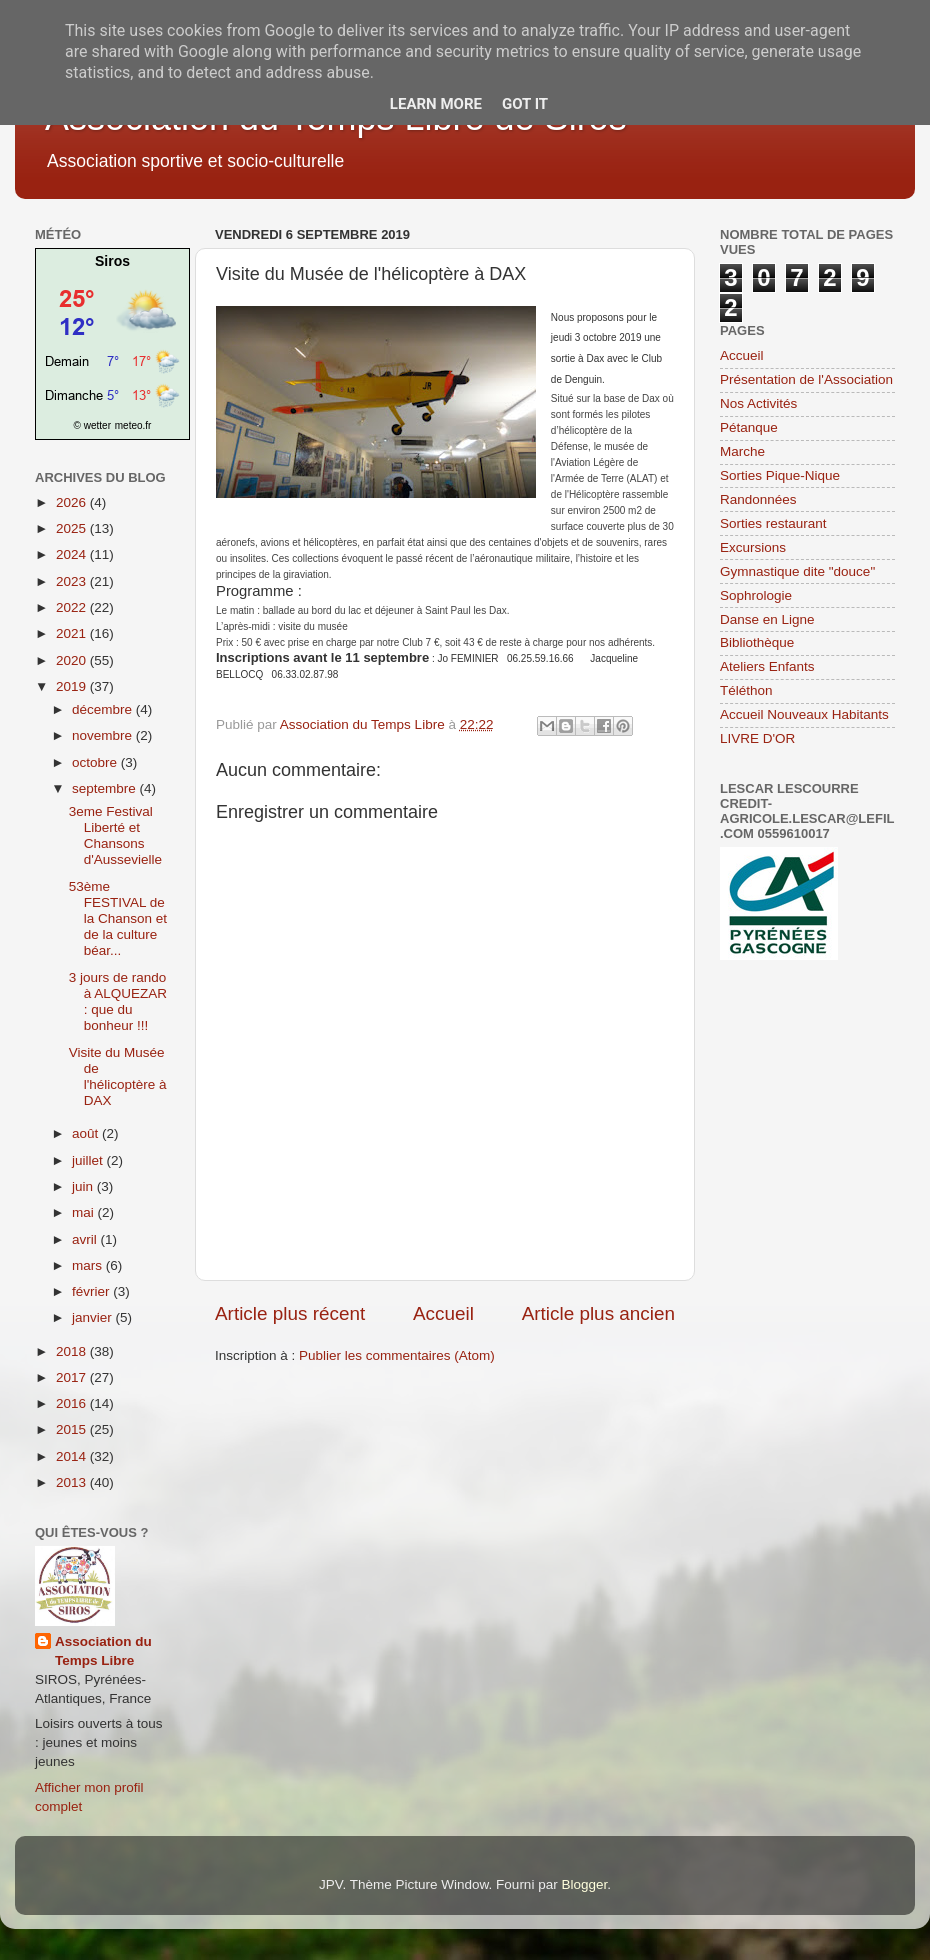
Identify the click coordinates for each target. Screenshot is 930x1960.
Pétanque (749, 427)
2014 (73, 1456)
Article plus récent (290, 1313)
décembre (104, 709)
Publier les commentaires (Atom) (397, 1355)
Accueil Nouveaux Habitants (804, 714)
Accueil (443, 1313)
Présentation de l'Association (806, 379)
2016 (73, 1403)
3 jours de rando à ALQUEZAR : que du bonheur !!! (118, 1002)
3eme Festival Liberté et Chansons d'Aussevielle (115, 836)
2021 (73, 633)
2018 (73, 1351)
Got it (525, 104)
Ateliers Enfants (767, 666)
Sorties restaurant (773, 523)
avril (86, 1239)
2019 (73, 686)
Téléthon (746, 690)
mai (85, 1212)
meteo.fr (133, 425)
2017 (73, 1377)
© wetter (92, 425)
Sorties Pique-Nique (780, 475)
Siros (112, 261)
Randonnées (758, 499)
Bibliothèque (757, 642)
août (87, 1133)
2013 (73, 1482)
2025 (73, 528)
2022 (73, 607)
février (92, 1291)
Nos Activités (758, 403)
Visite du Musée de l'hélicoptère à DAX (118, 1077)
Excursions (753, 547)
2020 (73, 660)
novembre (104, 735)
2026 (73, 502)
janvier (94, 1317)
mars (89, 1265)
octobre (96, 762)
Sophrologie (756, 595)
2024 (73, 554)
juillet (89, 1160)
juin (84, 1186)
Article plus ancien (598, 1313)
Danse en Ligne (767, 619)
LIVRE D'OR (757, 738)
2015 (73, 1429)
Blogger (584, 1884)
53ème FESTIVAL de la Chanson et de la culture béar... (118, 919)
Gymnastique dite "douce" (797, 571)
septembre (106, 788)
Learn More (436, 104)
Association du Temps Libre (103, 1651)
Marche (742, 451)
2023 (73, 581)
